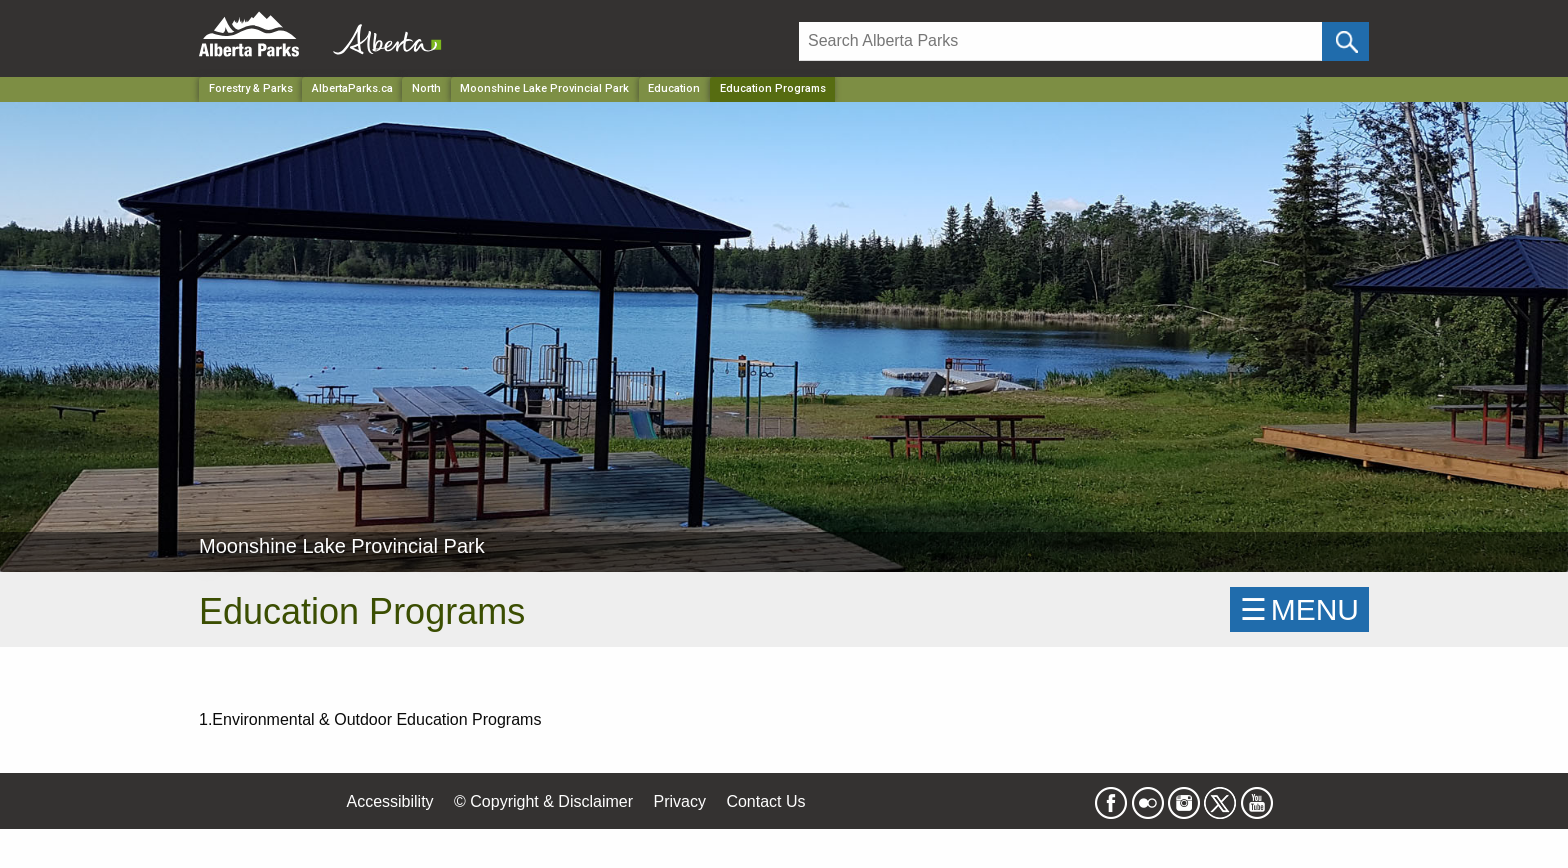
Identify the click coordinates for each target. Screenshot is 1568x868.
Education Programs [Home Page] (773, 88)
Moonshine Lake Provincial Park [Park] (544, 88)
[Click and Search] (1345, 41)
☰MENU (1299, 609)
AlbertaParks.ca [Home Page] (352, 88)
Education (674, 88)
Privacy (679, 801)
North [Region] (426, 88)
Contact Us (765, 801)
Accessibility (389, 801)
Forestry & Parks (251, 88)
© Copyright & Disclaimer (543, 801)
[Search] (1060, 41)
